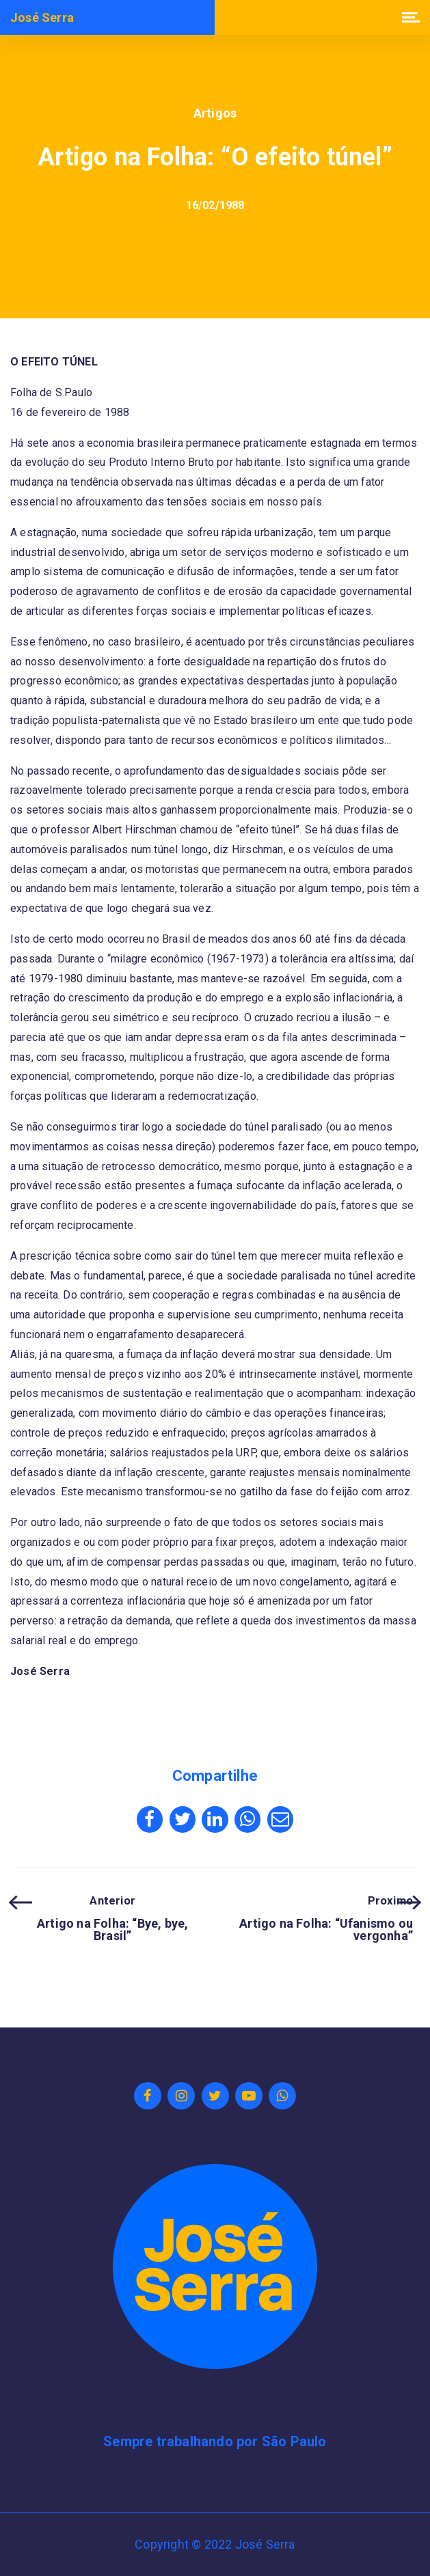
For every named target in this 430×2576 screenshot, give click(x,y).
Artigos (215, 113)
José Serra (42, 18)
